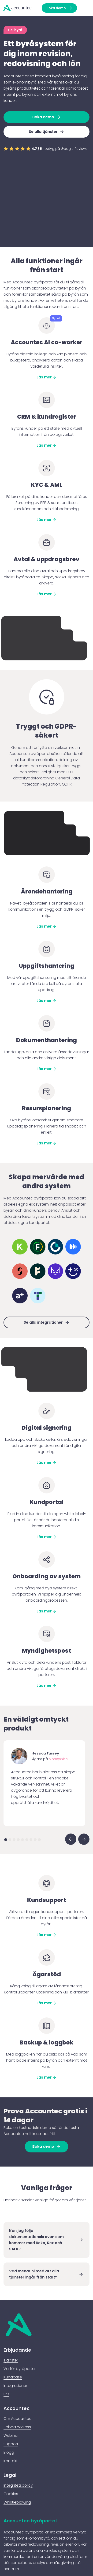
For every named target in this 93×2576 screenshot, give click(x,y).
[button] (86, 8)
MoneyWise (58, 1759)
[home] (19, 8)
